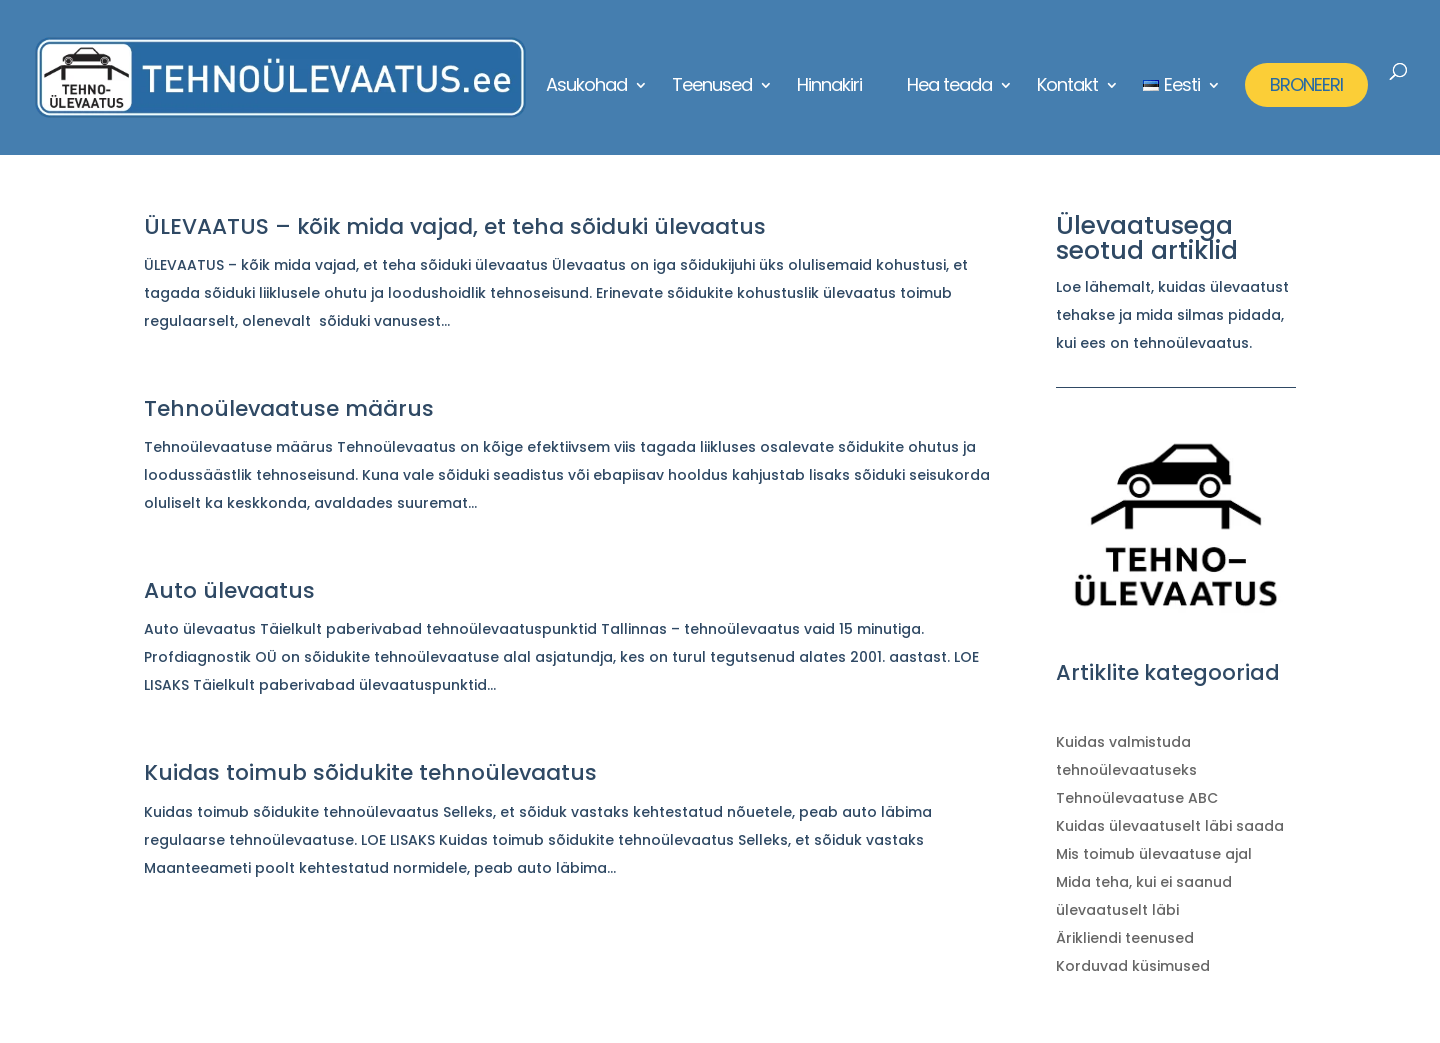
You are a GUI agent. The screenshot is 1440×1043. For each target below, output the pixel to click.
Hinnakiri (829, 87)
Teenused (712, 87)
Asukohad (586, 87)
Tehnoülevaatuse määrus (289, 408)
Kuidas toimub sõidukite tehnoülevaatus (370, 772)
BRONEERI (1306, 84)
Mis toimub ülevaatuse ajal (1154, 854)
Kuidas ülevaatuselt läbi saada (1170, 826)
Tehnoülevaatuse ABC (1137, 798)
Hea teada (949, 87)
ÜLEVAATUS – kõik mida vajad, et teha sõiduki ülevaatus (455, 226)
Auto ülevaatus (229, 590)
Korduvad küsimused (1133, 966)
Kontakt (1067, 87)
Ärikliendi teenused (1125, 938)
